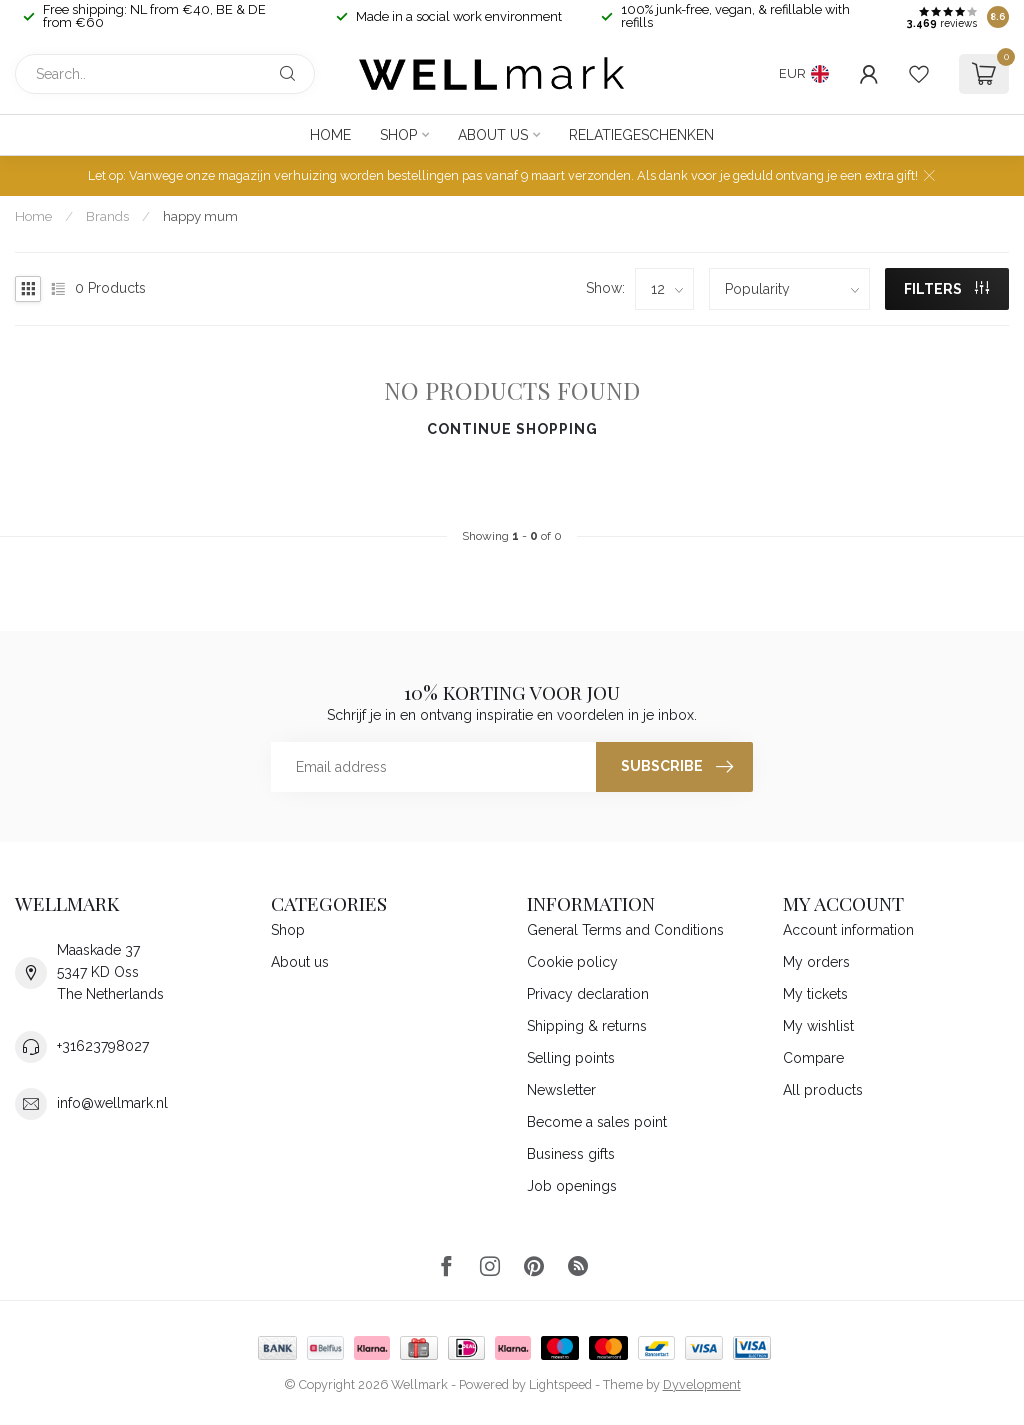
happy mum (200, 216)
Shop (398, 135)
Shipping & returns (587, 1026)
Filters (946, 289)
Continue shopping (512, 429)
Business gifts (571, 1154)
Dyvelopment (702, 1384)
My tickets (815, 994)
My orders (816, 962)
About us (493, 135)
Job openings (572, 1186)
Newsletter (561, 1090)
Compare (813, 1058)
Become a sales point (597, 1122)
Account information (848, 930)
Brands (107, 216)
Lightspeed (560, 1384)
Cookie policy (572, 962)
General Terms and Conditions (625, 930)
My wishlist (818, 1026)
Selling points (571, 1058)
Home (330, 135)
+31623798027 (103, 1046)
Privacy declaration (588, 994)
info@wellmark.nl (112, 1103)
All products (823, 1090)
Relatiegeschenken (641, 135)
